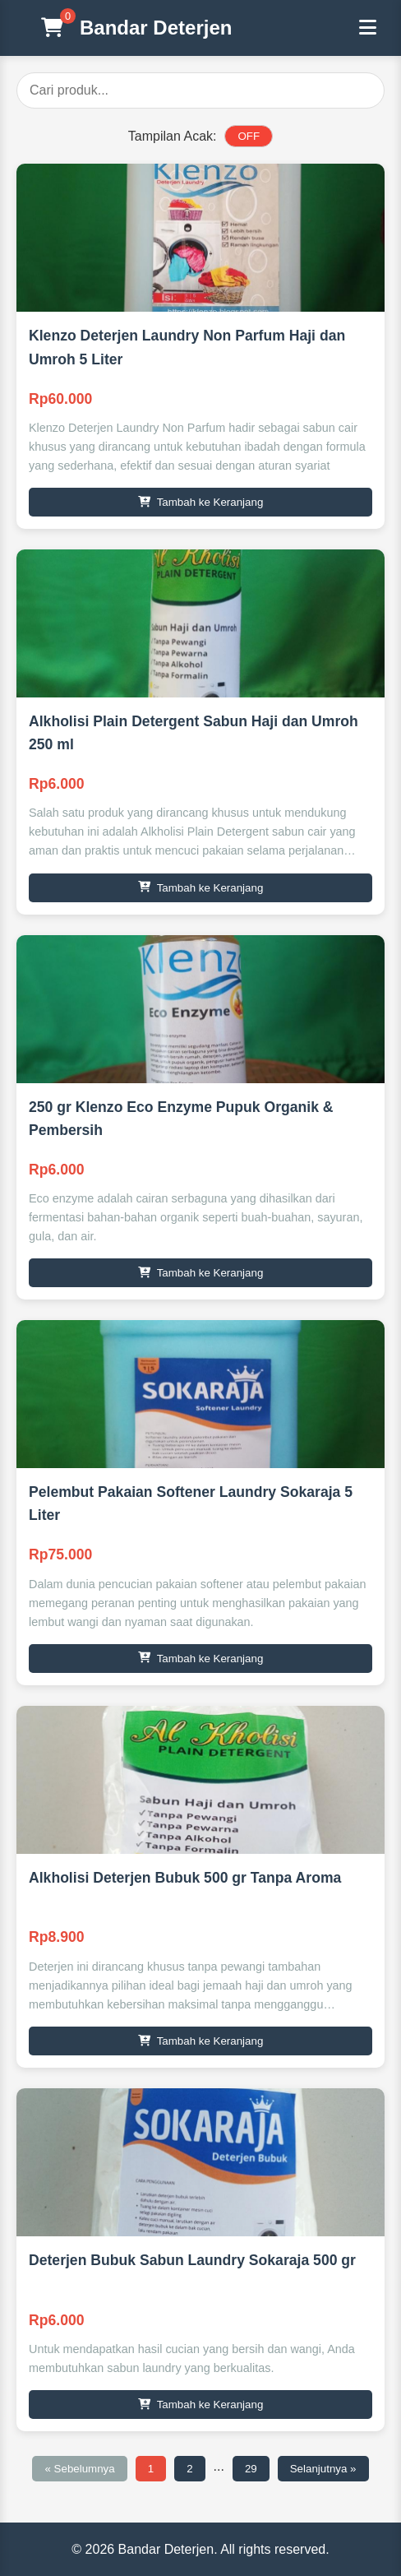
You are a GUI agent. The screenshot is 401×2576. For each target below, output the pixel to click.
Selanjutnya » (323, 2468)
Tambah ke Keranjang (201, 502)
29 (251, 2468)
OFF (248, 136)
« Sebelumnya (79, 2468)
